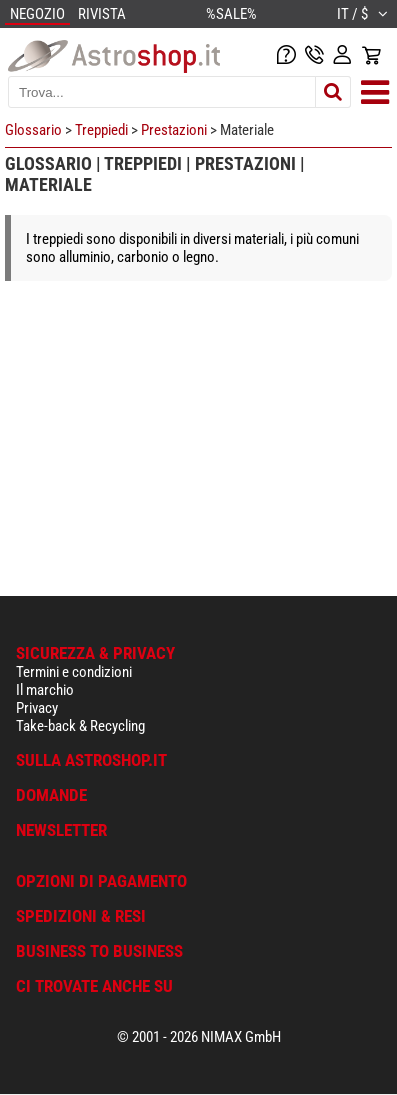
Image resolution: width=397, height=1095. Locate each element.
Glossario (33, 130)
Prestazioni (174, 130)
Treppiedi (101, 130)
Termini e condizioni (74, 672)
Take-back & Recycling (80, 726)
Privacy (37, 708)
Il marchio (45, 690)
